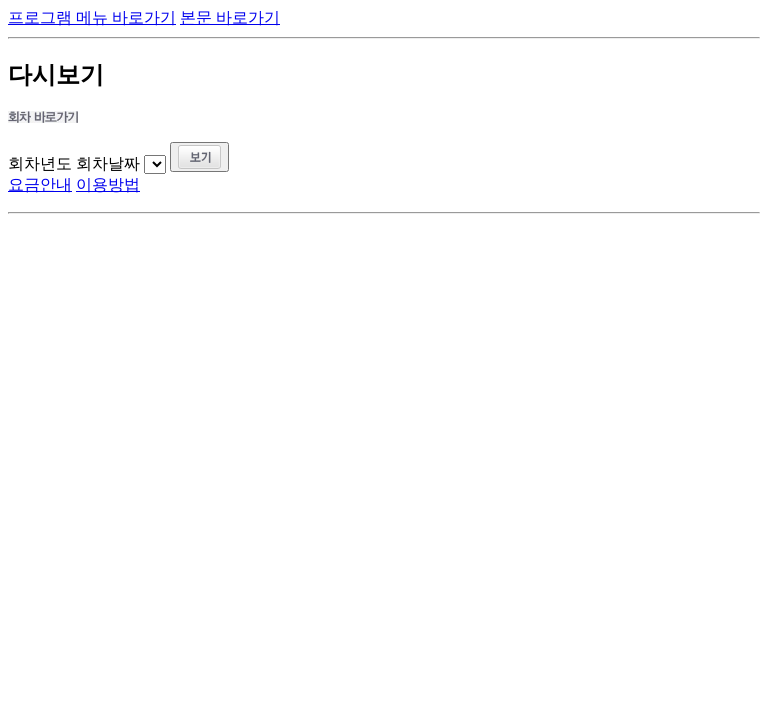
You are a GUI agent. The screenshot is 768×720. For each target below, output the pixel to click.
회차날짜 (108, 163)
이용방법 (108, 184)
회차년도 (40, 163)
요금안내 (40, 184)
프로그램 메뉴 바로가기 (92, 17)
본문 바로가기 (230, 17)
